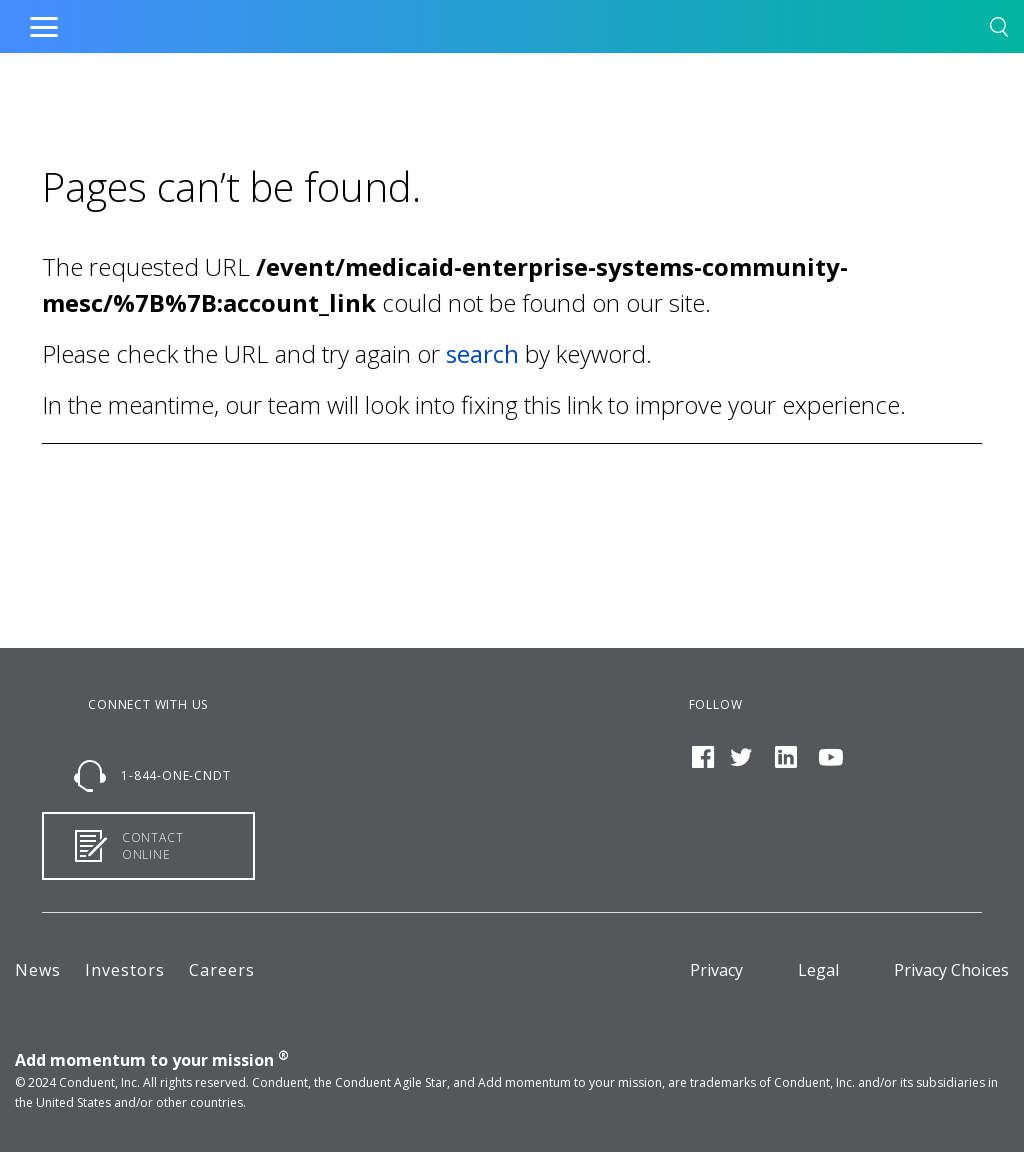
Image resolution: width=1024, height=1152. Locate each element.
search (482, 353)
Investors (125, 970)
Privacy (716, 970)
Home (469, 22)
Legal (818, 970)
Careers (222, 970)
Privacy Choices (951, 970)
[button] (999, 30)
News (38, 970)
